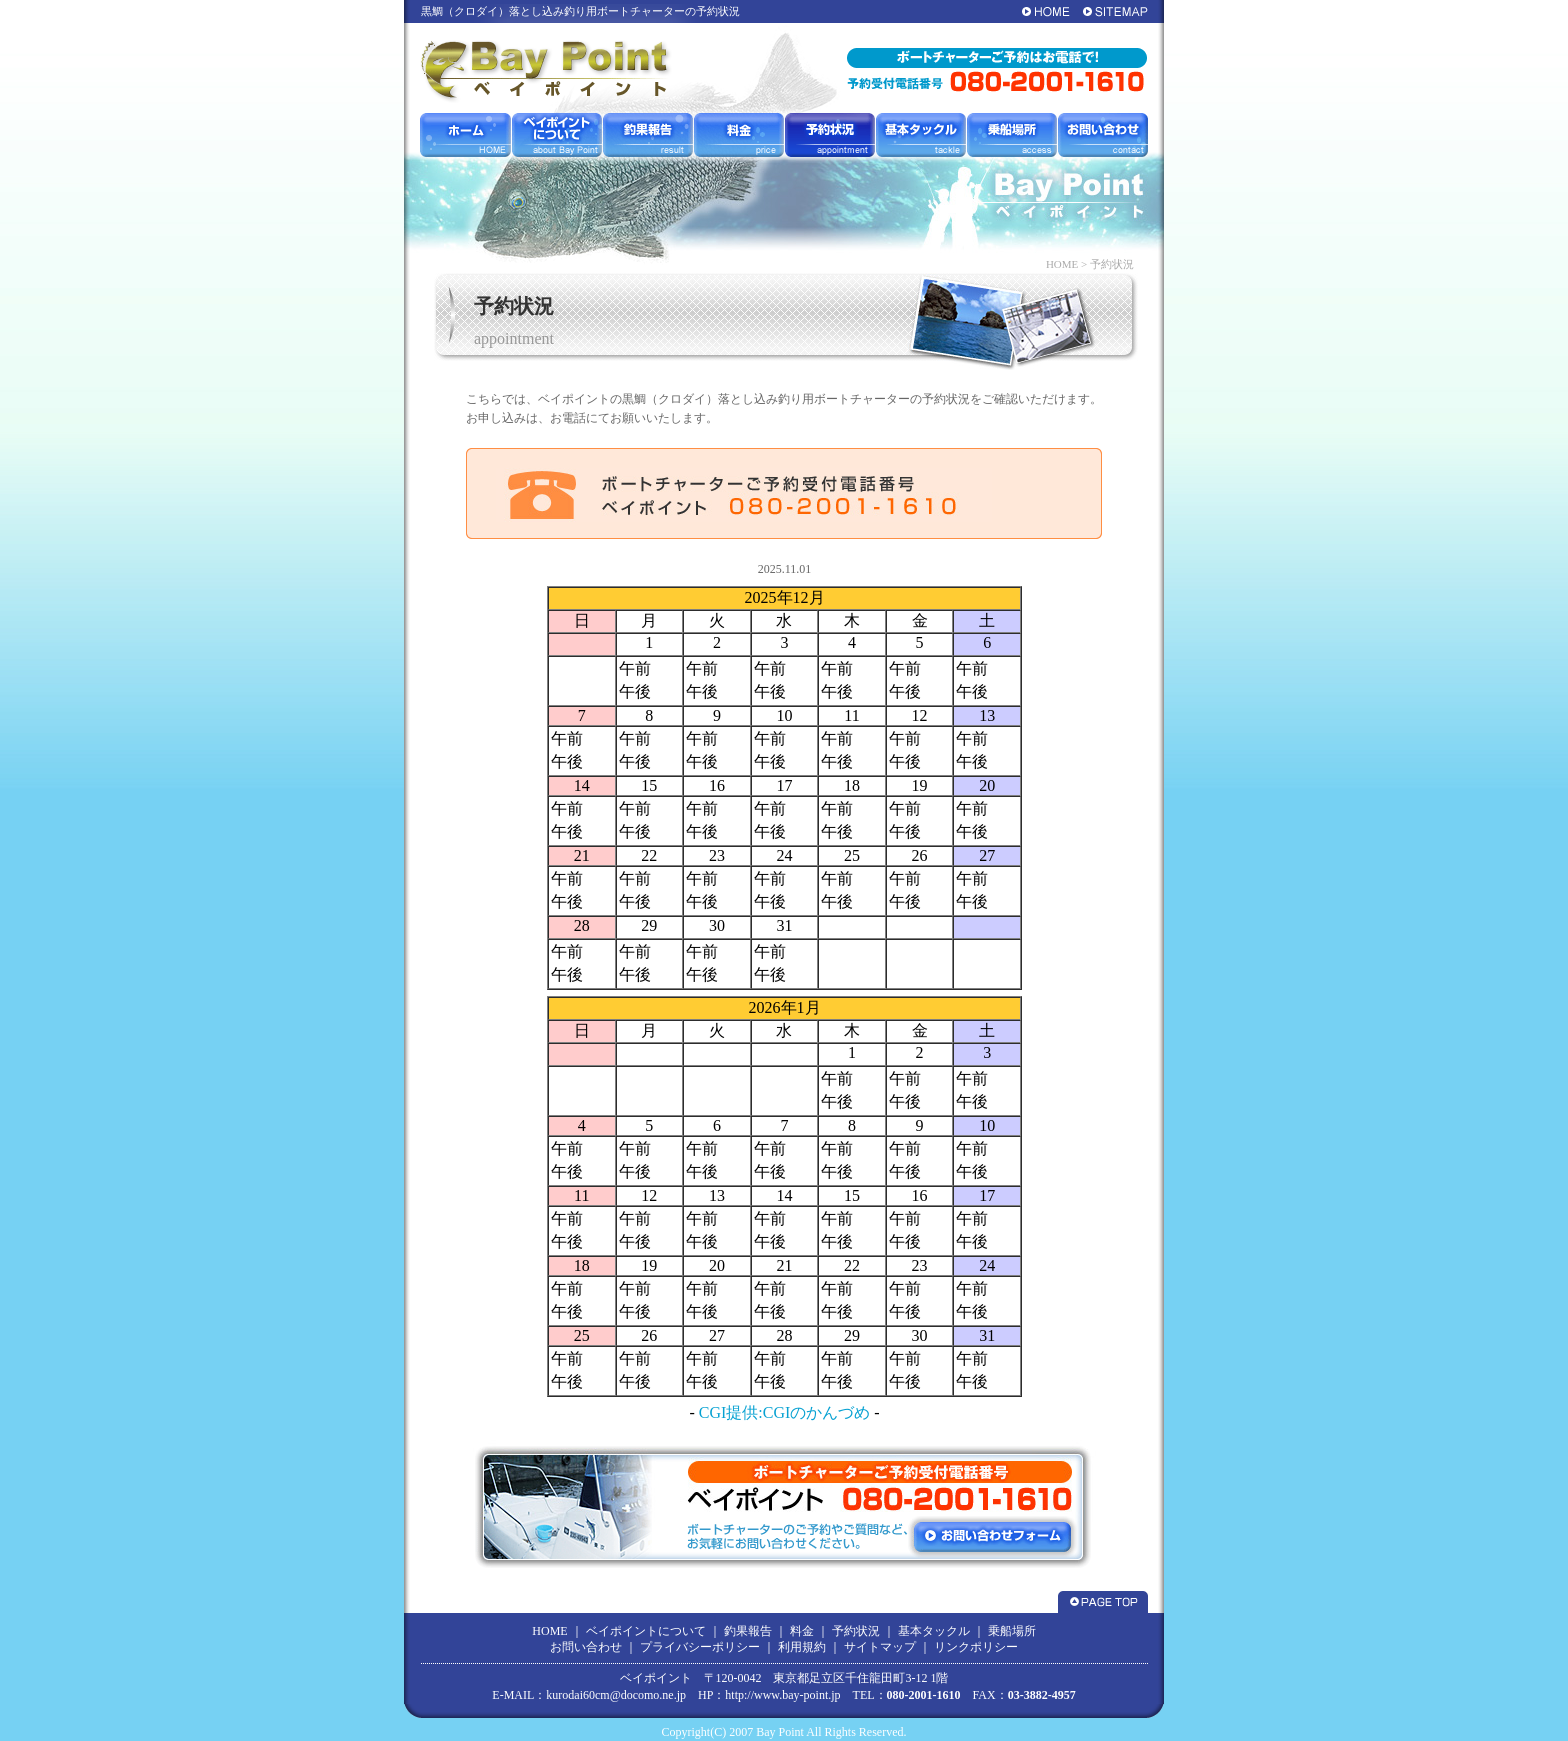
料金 (802, 1631)
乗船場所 (1012, 1631)
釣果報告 (748, 1631)
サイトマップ (880, 1647)
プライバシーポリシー (700, 1647)
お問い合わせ (586, 1647)
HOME (1062, 264)
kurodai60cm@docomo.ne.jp (616, 1695)
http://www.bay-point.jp (782, 1695)
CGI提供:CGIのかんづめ (785, 1412)
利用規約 (802, 1647)
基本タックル (934, 1631)
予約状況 (856, 1631)
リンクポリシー (976, 1647)
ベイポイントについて (646, 1631)
